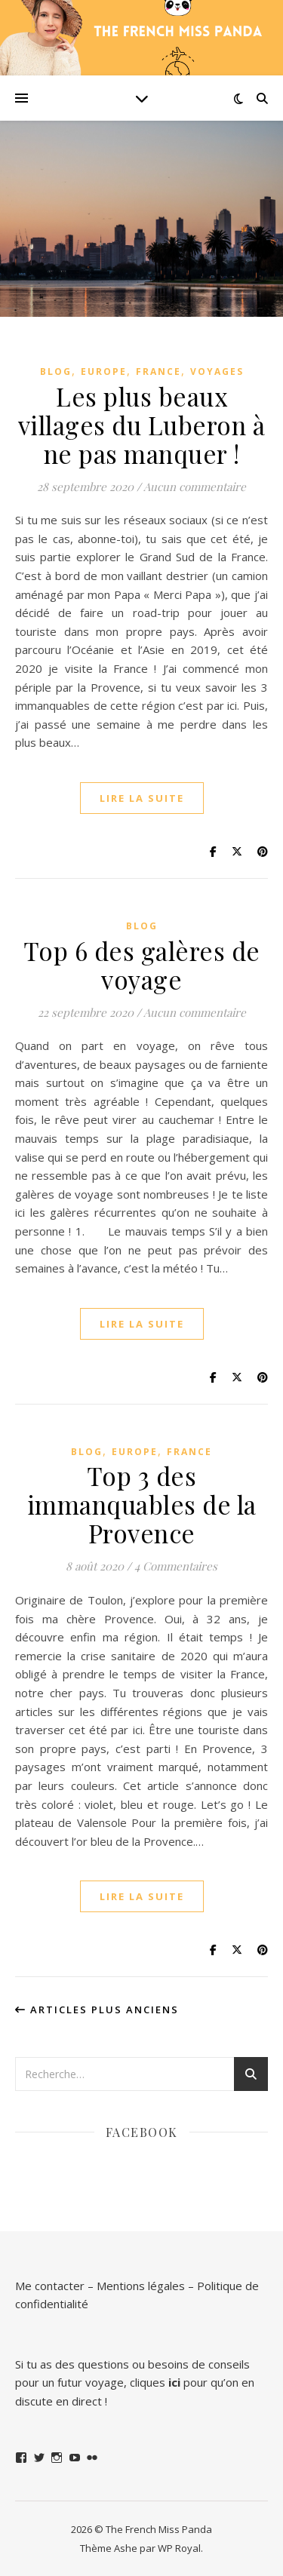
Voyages (217, 371)
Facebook (142, 2132)
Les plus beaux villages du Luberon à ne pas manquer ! (142, 424)
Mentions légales (141, 2285)
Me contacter (50, 2285)
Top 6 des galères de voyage (141, 965)
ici (174, 2382)
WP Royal (179, 2548)
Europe (104, 371)
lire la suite (142, 798)
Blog (56, 371)
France (158, 371)
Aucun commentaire (194, 486)
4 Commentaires (175, 1566)
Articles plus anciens (97, 2009)
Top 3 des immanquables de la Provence (142, 1504)
